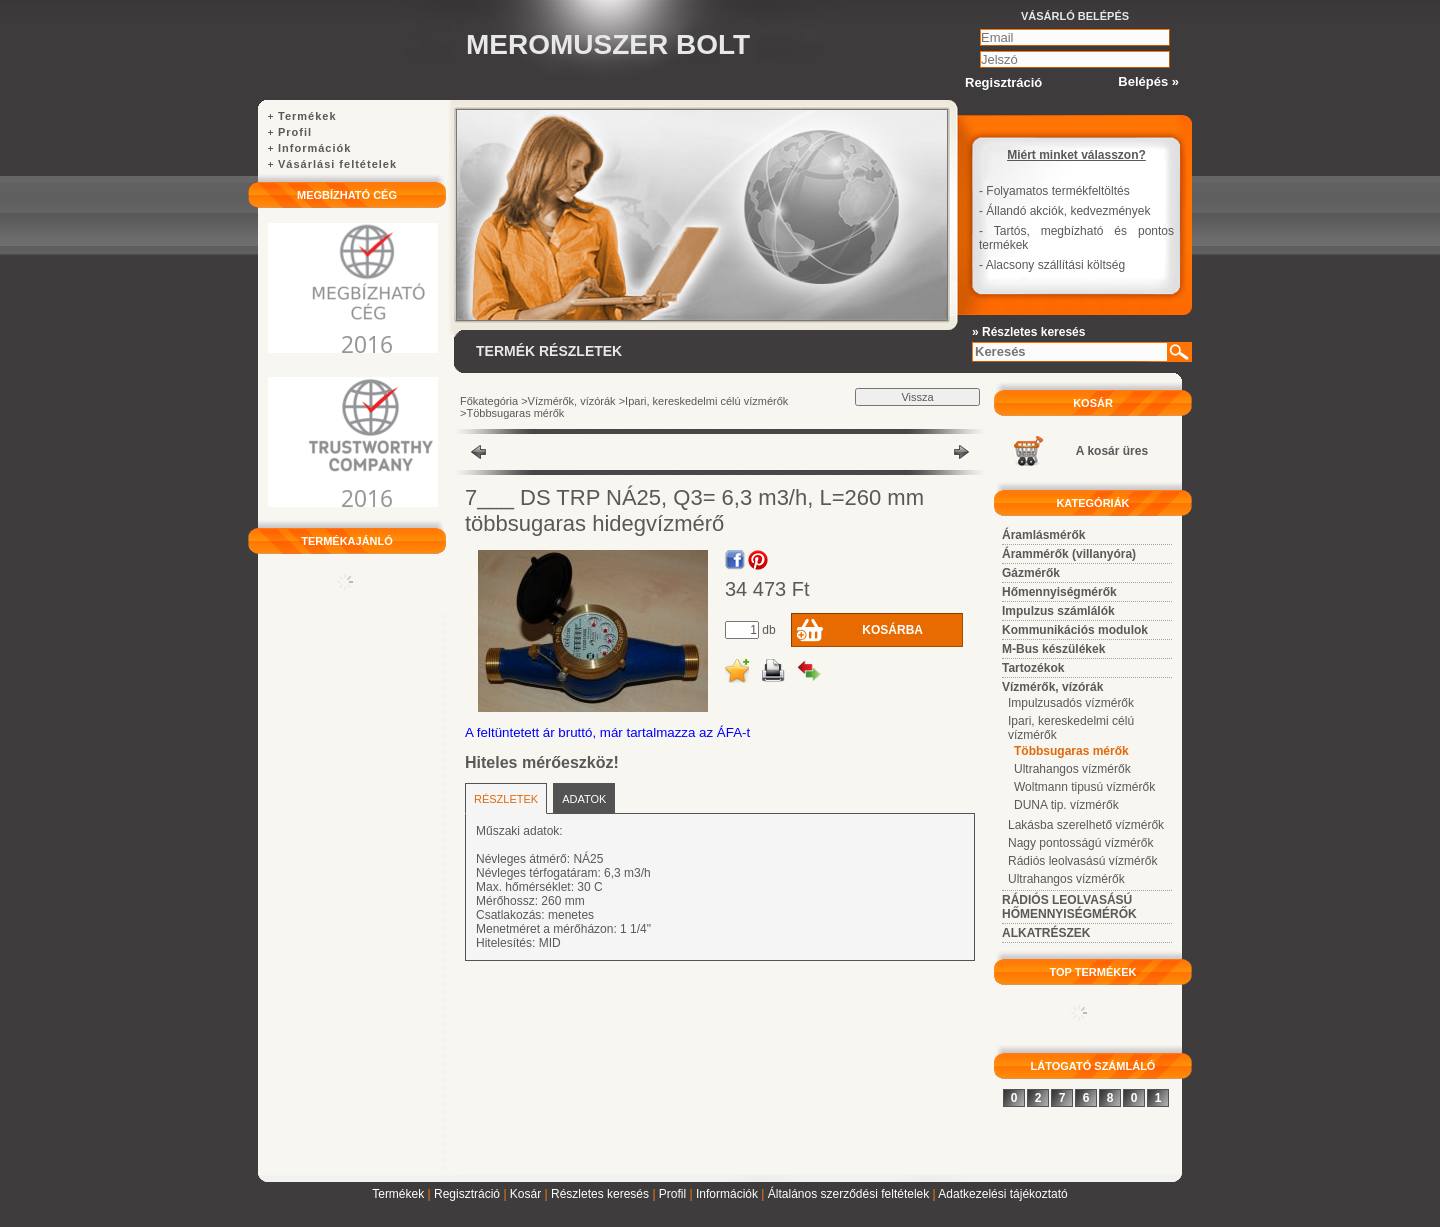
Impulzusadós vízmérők (1071, 703)
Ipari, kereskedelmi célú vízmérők (706, 401)
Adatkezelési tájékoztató (1002, 1194)
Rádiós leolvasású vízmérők (1082, 861)
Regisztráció (467, 1194)
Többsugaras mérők (515, 413)
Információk (727, 1194)
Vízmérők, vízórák (572, 401)
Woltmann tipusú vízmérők (1084, 787)
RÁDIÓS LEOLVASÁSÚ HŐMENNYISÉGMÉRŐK (1069, 907)
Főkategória (489, 401)
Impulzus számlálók (1058, 611)
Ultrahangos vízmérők (1072, 769)
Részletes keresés (600, 1194)
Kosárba (892, 630)
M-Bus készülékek (1053, 649)
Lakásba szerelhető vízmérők (1086, 825)
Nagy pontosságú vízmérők (1080, 843)
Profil (672, 1194)
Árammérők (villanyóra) (1069, 554)
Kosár (525, 1194)
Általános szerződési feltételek (848, 1194)
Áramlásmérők (1043, 535)
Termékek (398, 1194)
